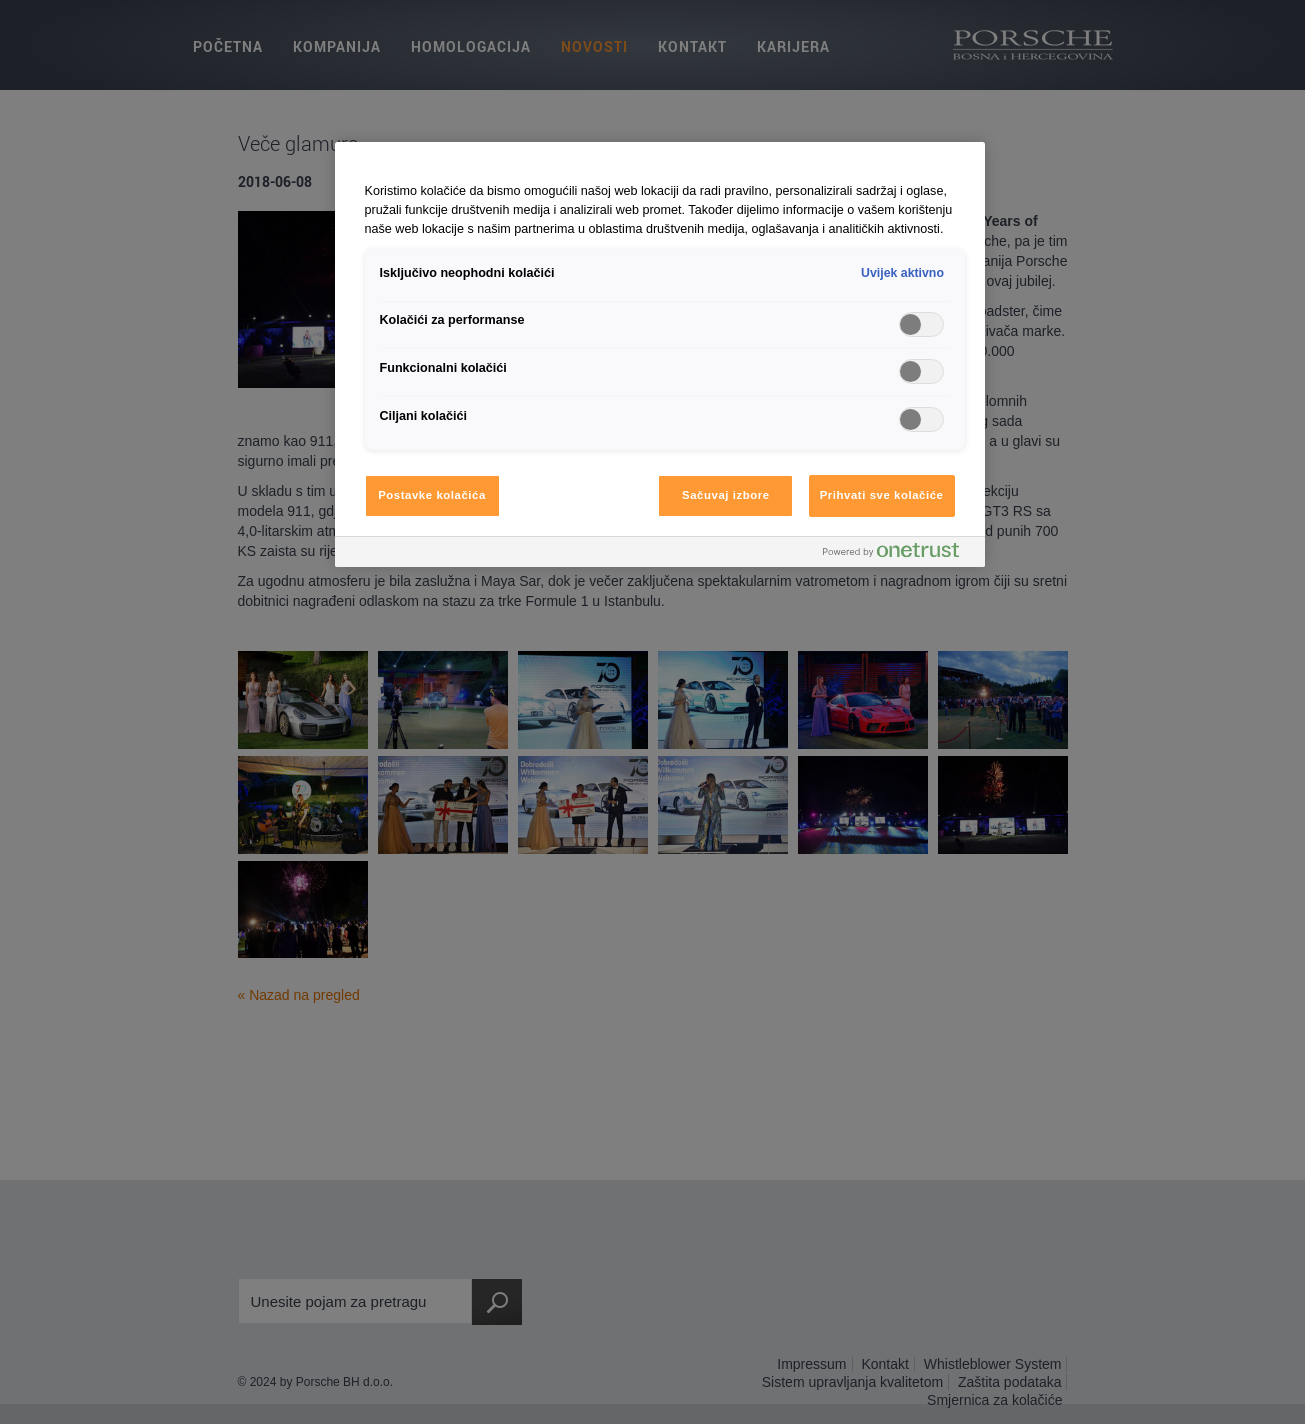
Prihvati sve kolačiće (882, 495)
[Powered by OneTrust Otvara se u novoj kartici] (899, 554)
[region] (660, 354)
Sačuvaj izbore (726, 495)
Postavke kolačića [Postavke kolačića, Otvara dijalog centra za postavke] (432, 495)
